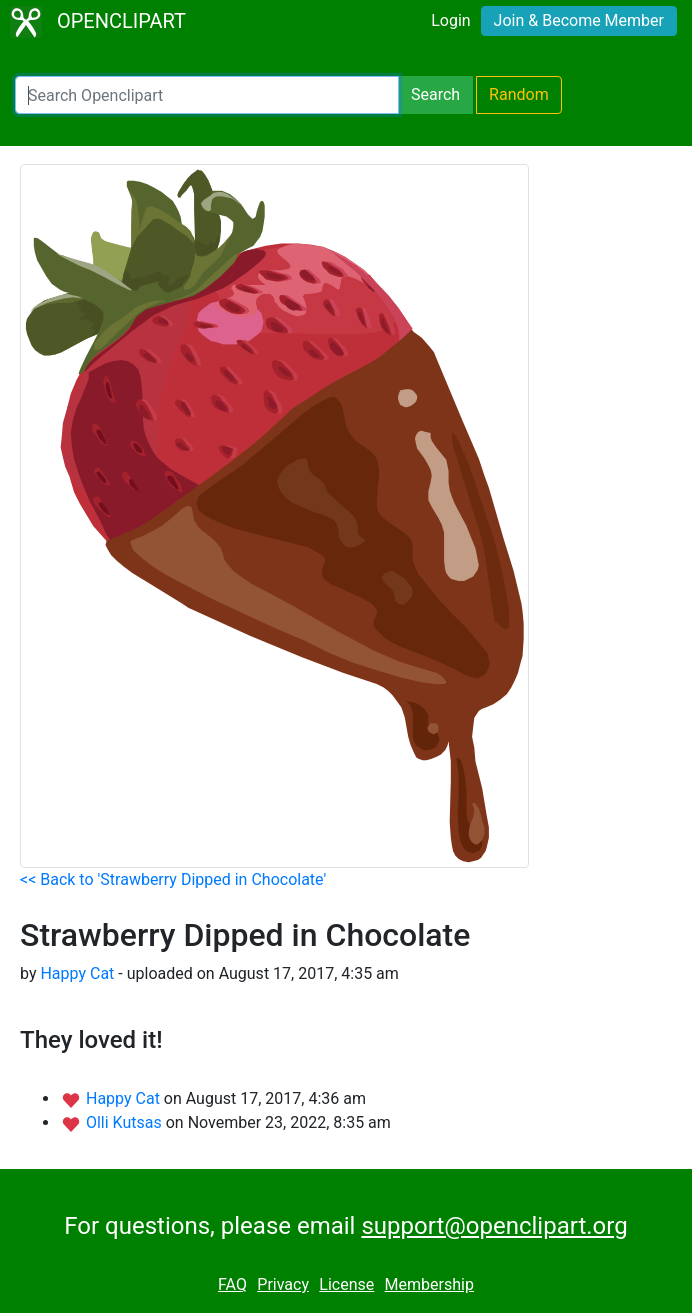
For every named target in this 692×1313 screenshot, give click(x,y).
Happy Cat (77, 973)
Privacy (283, 1284)
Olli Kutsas (126, 1122)
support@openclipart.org (494, 1226)
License (346, 1284)
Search (435, 94)
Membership (429, 1284)
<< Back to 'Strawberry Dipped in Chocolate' (173, 879)
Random (519, 94)
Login (450, 20)
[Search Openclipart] (207, 95)
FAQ (232, 1284)
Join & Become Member (579, 20)
